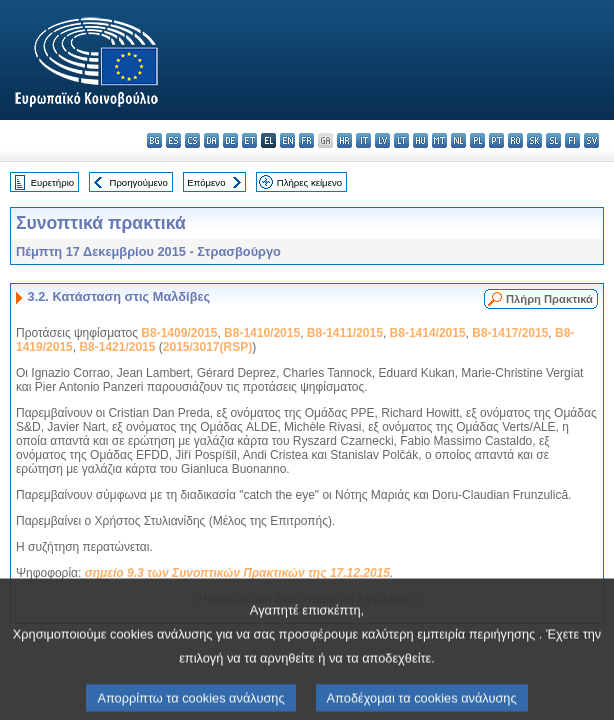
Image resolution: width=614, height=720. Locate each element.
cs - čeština (192, 140)
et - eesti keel (249, 140)
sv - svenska (591, 140)
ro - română (515, 140)
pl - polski (477, 140)
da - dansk (211, 140)
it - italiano (363, 140)
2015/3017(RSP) (207, 347)
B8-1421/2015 (117, 347)
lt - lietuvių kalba (401, 140)
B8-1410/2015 (262, 333)
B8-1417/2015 (510, 333)
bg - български (154, 140)
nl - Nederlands (458, 140)
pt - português (496, 140)
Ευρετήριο (52, 182)
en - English (287, 140)
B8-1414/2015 (428, 333)
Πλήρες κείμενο (309, 182)
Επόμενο (206, 182)
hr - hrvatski (344, 140)
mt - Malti (439, 140)
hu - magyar (420, 140)
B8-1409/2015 (179, 333)
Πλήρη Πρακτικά (549, 299)
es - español (173, 140)
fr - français (306, 140)
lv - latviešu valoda (382, 140)
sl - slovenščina (553, 140)
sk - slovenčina (534, 140)
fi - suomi (572, 140)
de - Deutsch (230, 140)
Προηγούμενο (138, 182)
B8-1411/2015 (345, 333)
